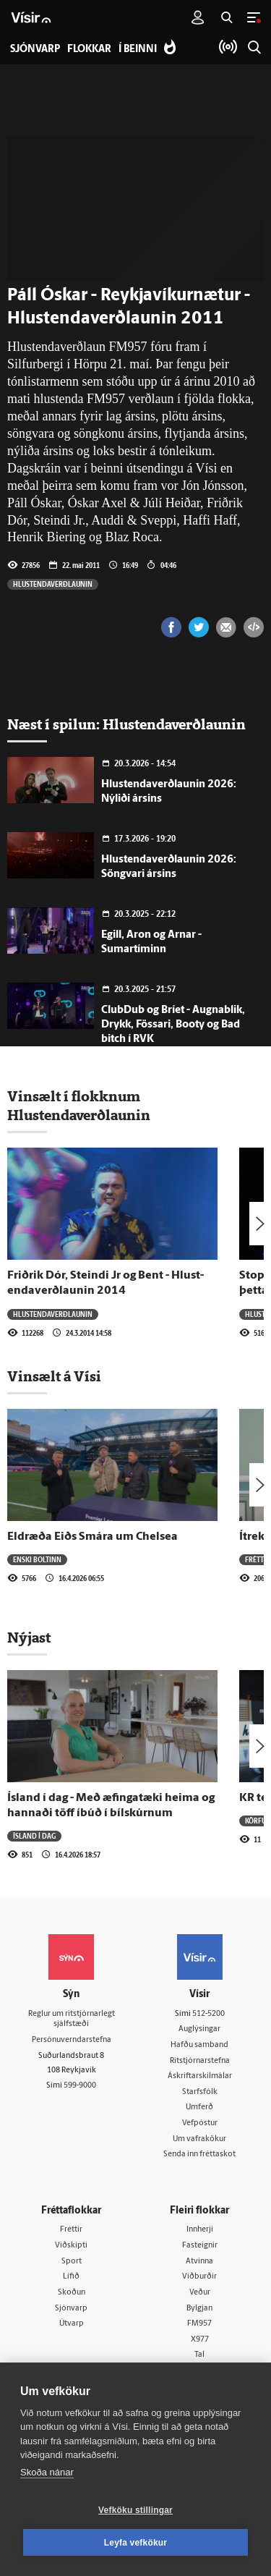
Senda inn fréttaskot (199, 2154)
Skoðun (71, 2293)
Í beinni (138, 49)
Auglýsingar (199, 2029)
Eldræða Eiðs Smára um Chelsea (92, 1537)
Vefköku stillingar (135, 2510)
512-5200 (208, 2014)
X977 (200, 2340)
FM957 (199, 2324)
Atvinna (199, 2262)
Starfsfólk (200, 2092)
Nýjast (29, 1637)
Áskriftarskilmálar (200, 2076)
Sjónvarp (71, 2309)
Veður (199, 2293)
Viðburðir (199, 2277)
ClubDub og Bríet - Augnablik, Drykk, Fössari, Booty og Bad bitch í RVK (173, 1025)
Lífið (71, 2277)
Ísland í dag (34, 1836)
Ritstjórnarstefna (200, 2061)
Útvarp (71, 2324)
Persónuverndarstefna (71, 2040)
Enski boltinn (37, 1559)
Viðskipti (71, 2246)
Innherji (199, 2230)
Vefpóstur (200, 2123)
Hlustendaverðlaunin (53, 584)
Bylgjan (199, 2309)
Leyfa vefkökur (136, 2543)
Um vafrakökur (199, 2139)
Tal (199, 2355)
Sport (71, 2262)
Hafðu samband (199, 2045)
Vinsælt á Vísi (54, 1376)
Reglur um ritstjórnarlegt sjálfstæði (71, 2019)
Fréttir (257, 1559)
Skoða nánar (47, 2472)
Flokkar (89, 49)
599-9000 (80, 2086)
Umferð (199, 2107)
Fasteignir (200, 2246)
